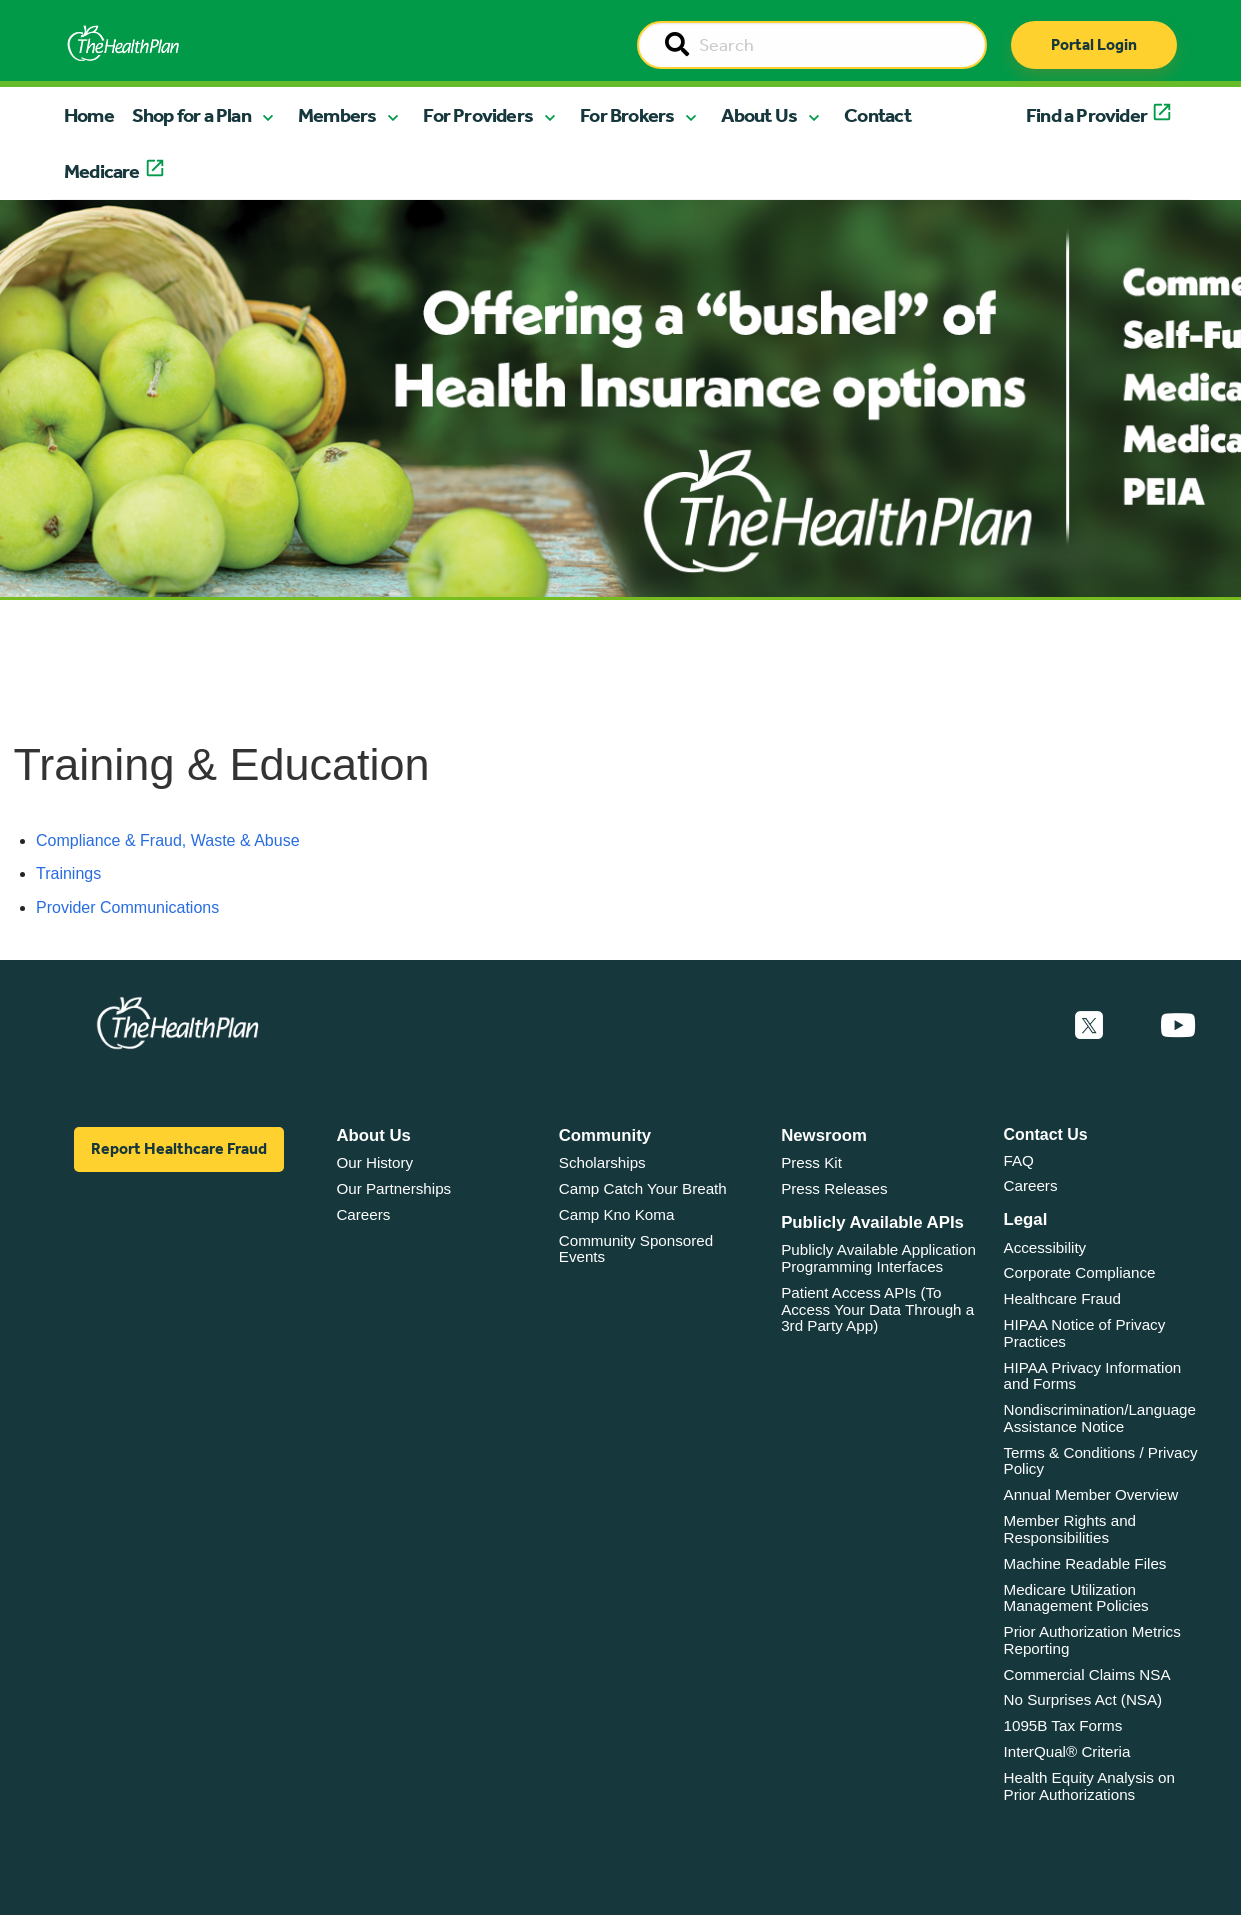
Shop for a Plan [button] (191, 115)
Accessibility (1045, 1247)
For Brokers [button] (627, 115)
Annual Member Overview (1091, 1494)
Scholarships (602, 1162)
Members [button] (337, 115)
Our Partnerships (393, 1188)
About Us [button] (759, 115)
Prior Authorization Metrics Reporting (1092, 1640)
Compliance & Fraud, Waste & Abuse (168, 840)
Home (89, 115)
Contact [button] (877, 115)
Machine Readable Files (1085, 1563)
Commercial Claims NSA (1087, 1674)
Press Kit (811, 1162)
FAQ (1019, 1160)
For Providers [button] (478, 115)
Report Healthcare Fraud (179, 1148)
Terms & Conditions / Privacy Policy (1101, 1461)
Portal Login (1094, 44)
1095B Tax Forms (1063, 1725)
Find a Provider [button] (1086, 115)
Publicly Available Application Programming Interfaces (878, 1258)
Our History (374, 1162)
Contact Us (1046, 1134)
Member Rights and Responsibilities (1070, 1529)
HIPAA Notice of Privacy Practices (1085, 1333)
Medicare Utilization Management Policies (1076, 1598)
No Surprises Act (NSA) (1083, 1699)
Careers (363, 1214)
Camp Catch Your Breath (643, 1188)
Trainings (68, 873)
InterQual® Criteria (1067, 1751)
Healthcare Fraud (1062, 1298)
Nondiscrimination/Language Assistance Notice (1100, 1418)
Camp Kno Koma (617, 1214)
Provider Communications (127, 907)
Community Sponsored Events (636, 1249)
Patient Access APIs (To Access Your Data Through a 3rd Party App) (877, 1309)
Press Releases (834, 1188)
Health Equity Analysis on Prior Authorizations (1089, 1786)
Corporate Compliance (1080, 1272)
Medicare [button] (102, 171)
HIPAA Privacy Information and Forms (1093, 1376)
